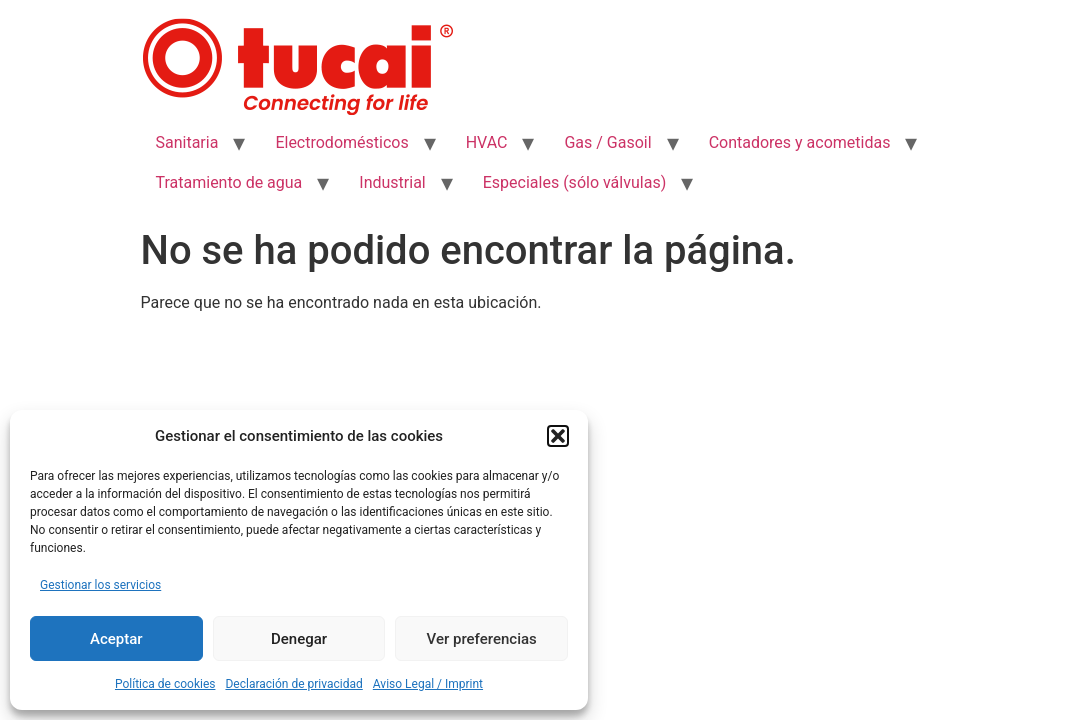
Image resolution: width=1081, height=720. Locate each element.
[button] (558, 436)
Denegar (299, 639)
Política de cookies (165, 684)
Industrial (392, 182)
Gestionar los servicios (100, 585)
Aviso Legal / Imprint (428, 684)
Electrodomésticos (341, 142)
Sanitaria (187, 142)
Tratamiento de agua (229, 182)
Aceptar (116, 639)
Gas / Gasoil (607, 142)
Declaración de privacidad (293, 684)
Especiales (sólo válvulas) (574, 182)
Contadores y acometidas (800, 142)
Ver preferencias (482, 639)
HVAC (487, 142)
